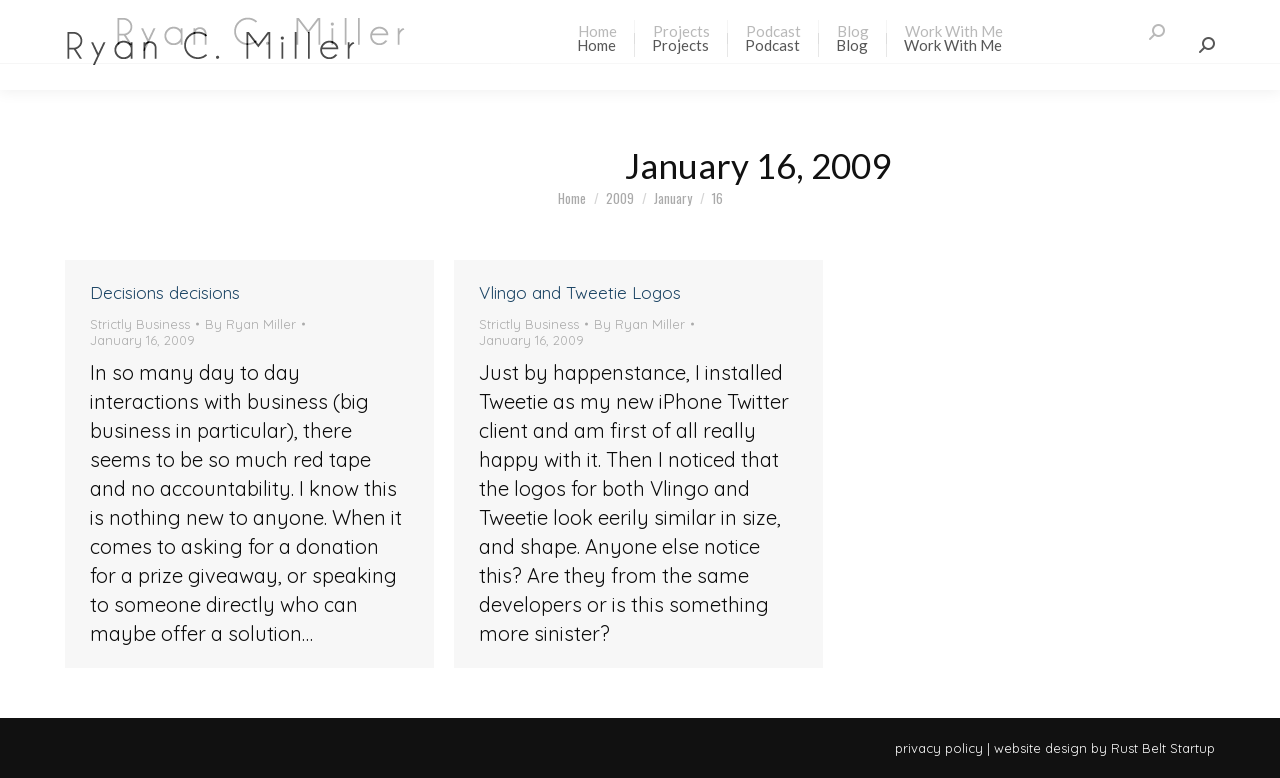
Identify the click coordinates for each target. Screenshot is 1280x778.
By (250, 324)
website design (1040, 748)
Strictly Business (140, 324)
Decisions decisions (165, 292)
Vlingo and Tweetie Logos (580, 292)
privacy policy (939, 748)
